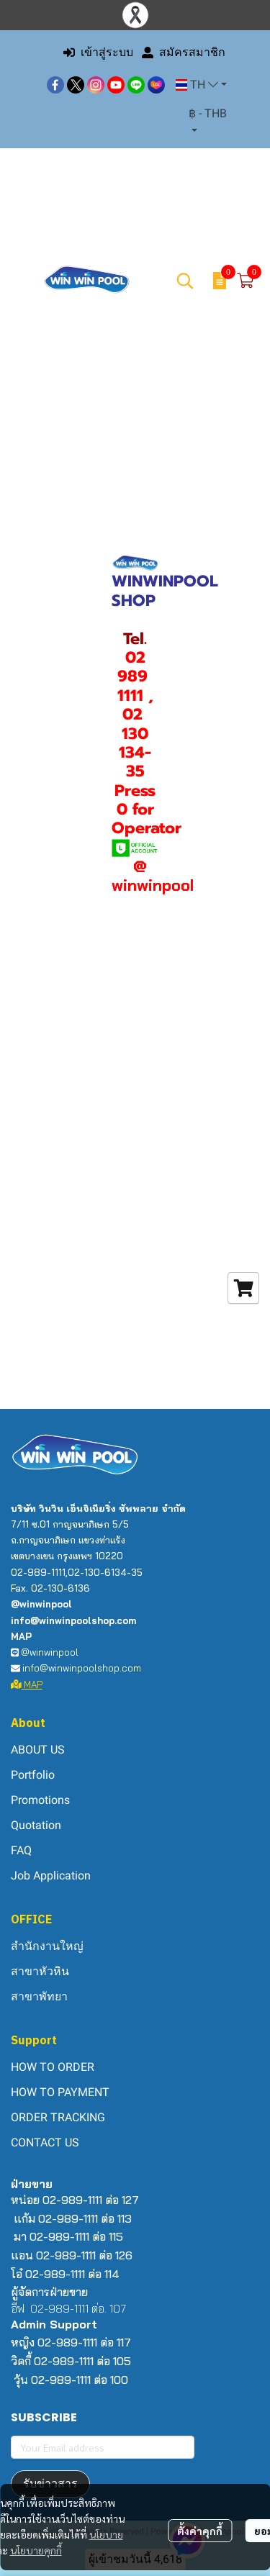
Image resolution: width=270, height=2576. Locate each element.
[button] (201, 85)
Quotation (36, 1825)
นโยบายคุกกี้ (36, 2550)
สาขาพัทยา (39, 1996)
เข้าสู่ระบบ (98, 52)
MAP (26, 1684)
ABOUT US (38, 1749)
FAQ (21, 1850)
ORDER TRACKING (58, 2117)
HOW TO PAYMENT (60, 2092)
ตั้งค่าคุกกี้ (199, 2530)
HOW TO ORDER (52, 2067)
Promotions (40, 1800)
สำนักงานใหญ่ (47, 1946)
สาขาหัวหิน (40, 1971)
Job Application (51, 1875)
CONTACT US (45, 2142)
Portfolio (33, 1775)
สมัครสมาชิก (183, 52)
